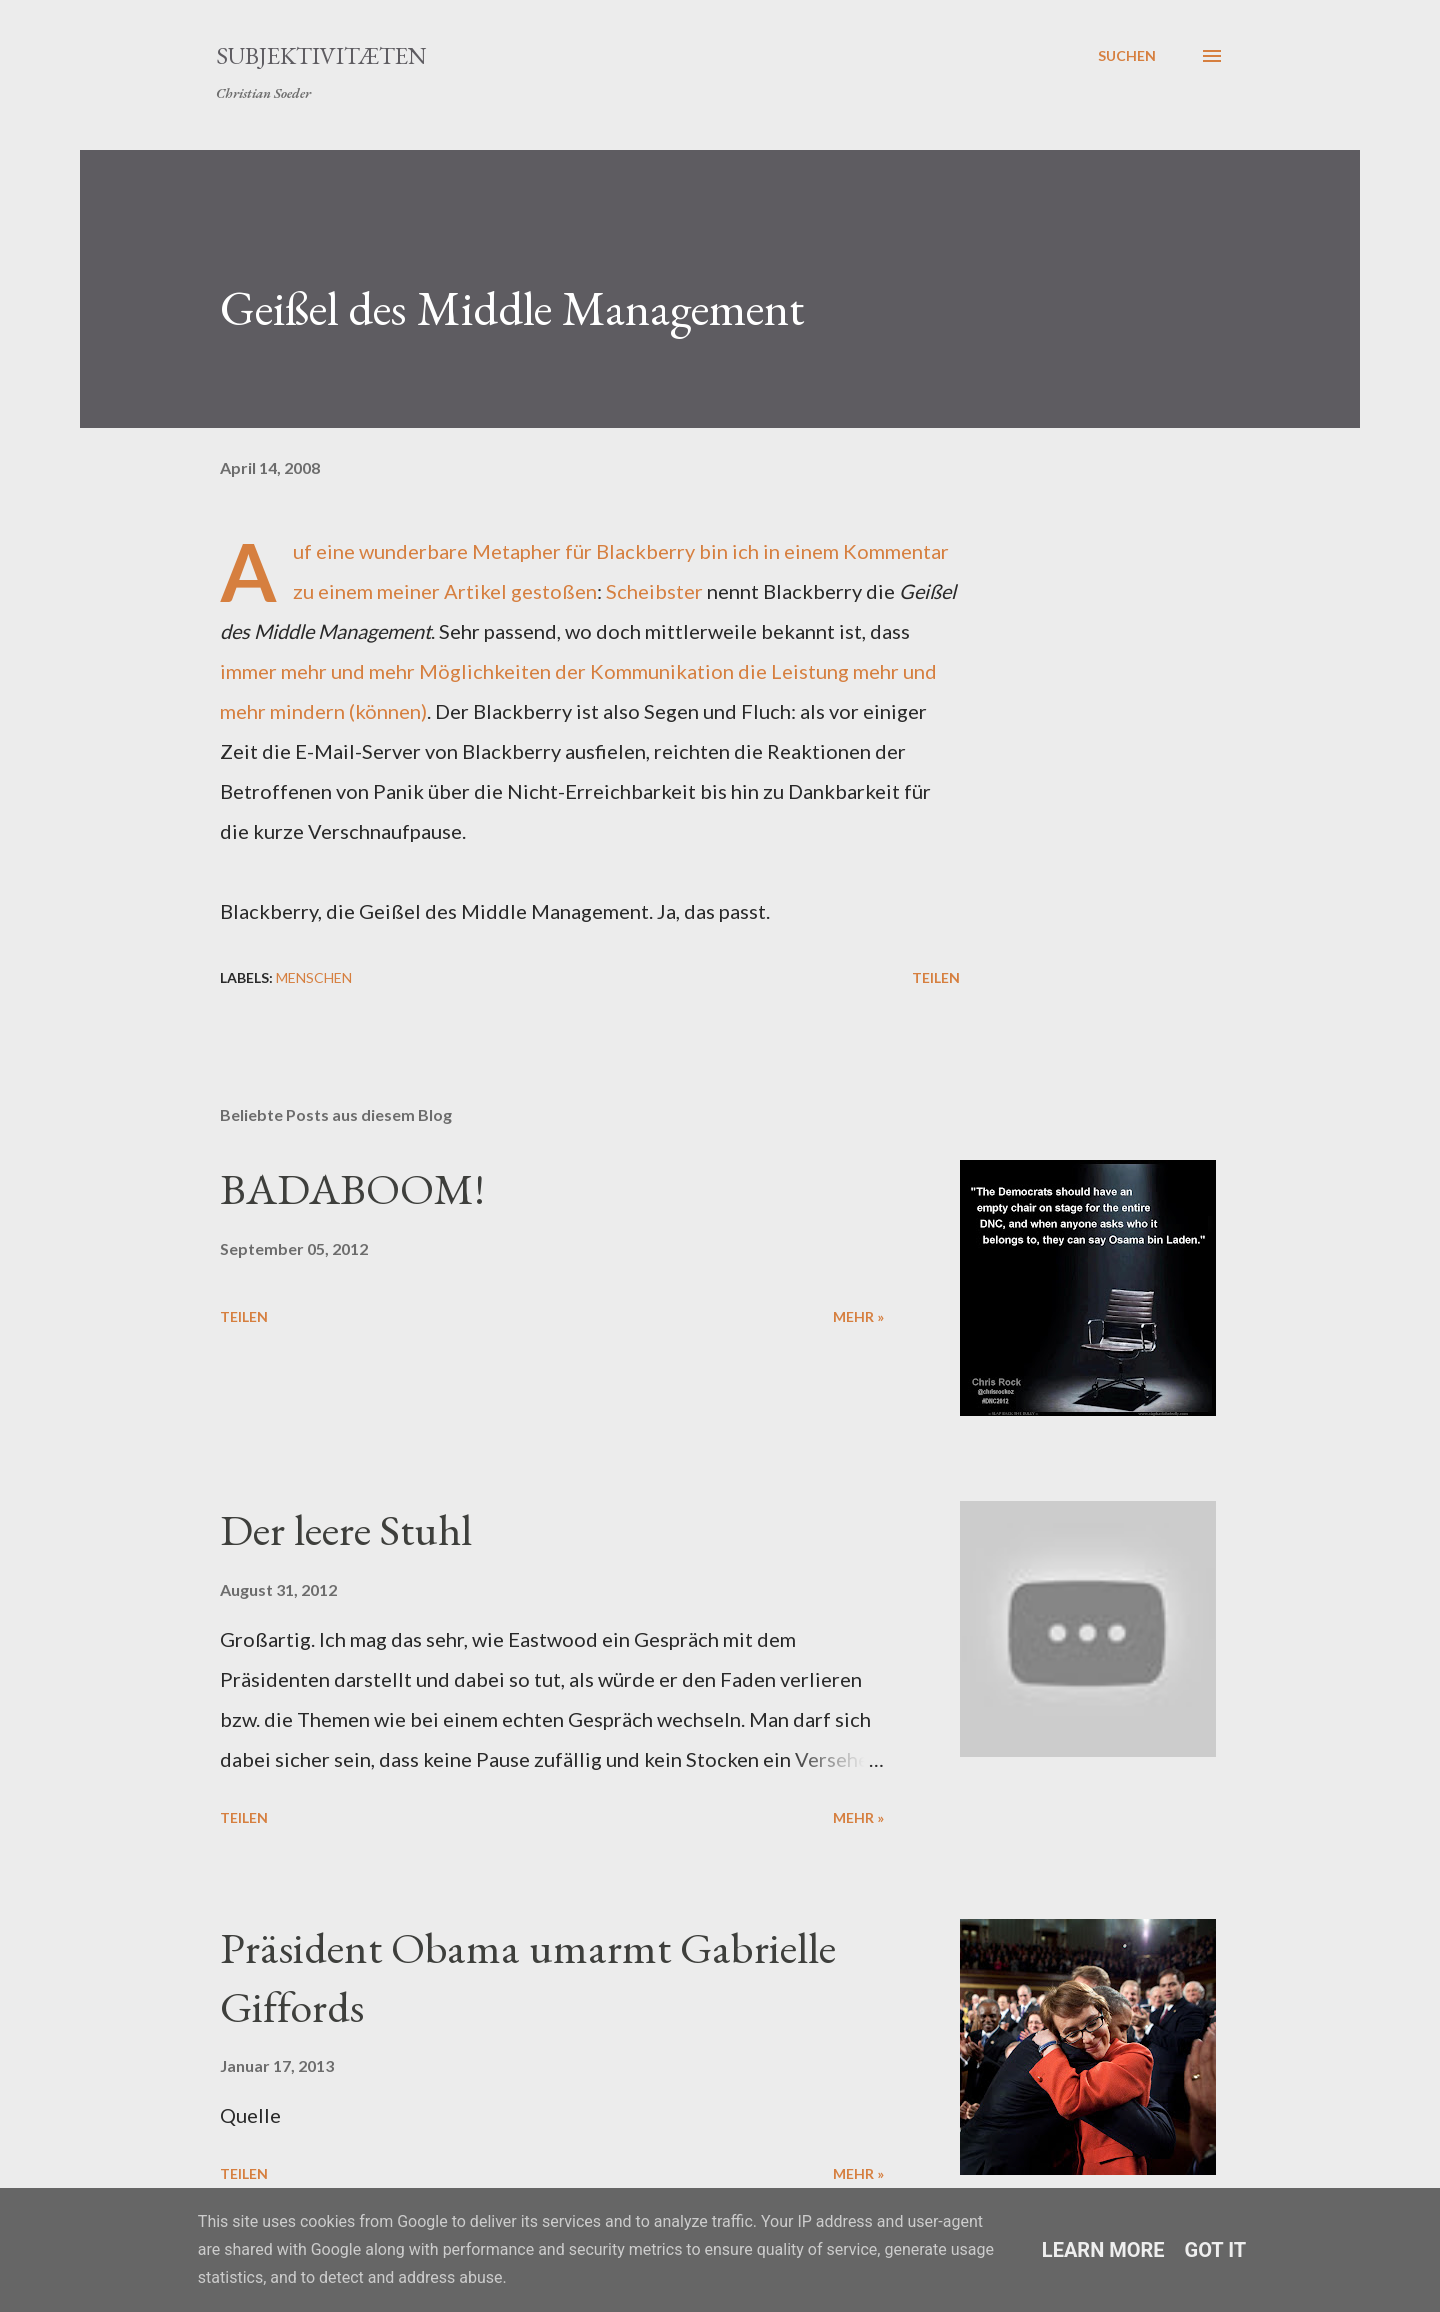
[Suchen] (1127, 56)
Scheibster (654, 591)
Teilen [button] (936, 977)
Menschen (314, 977)
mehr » (858, 1316)
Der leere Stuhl (346, 1529)
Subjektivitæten (321, 55)
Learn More (1103, 2250)
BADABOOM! (352, 1188)
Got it (1216, 2250)
